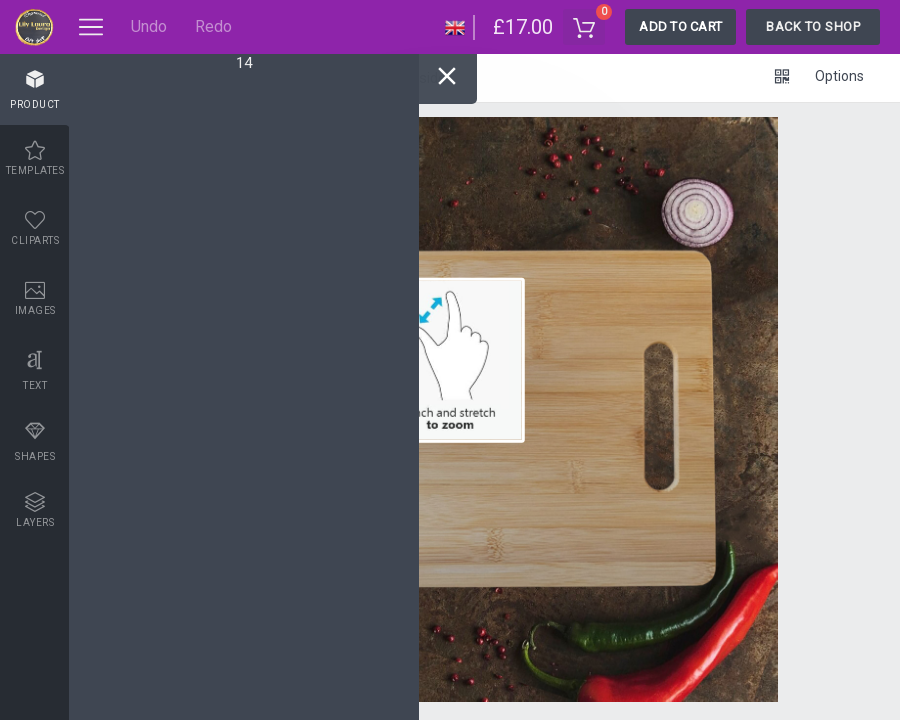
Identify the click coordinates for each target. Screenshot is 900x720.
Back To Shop (813, 26)
